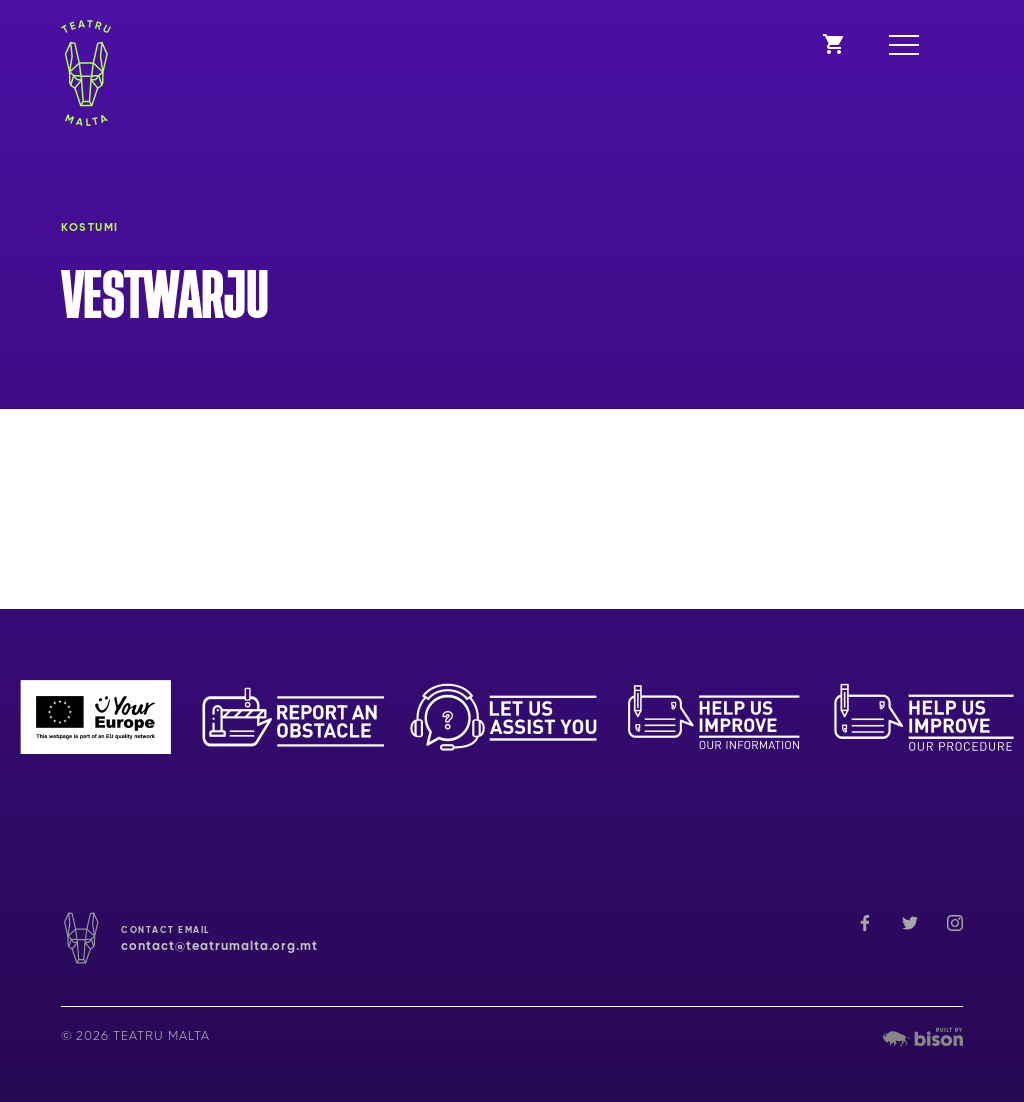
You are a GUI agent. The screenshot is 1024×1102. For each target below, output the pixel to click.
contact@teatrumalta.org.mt (219, 946)
